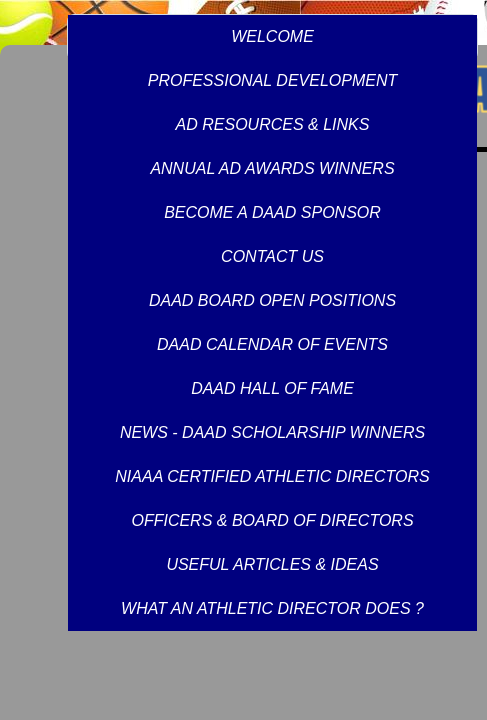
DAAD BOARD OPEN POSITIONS (272, 300)
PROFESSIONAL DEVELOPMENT (273, 80)
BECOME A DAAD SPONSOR (272, 212)
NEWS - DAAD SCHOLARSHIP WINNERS (272, 432)
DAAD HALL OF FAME (272, 388)
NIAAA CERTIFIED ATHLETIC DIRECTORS (272, 476)
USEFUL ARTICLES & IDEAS (272, 564)
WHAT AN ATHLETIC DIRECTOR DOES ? (272, 608)
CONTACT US (272, 256)
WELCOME (272, 36)
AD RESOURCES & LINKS (273, 124)
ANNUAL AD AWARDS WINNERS (272, 168)
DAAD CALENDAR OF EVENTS (272, 344)
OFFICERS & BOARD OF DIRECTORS (272, 520)
